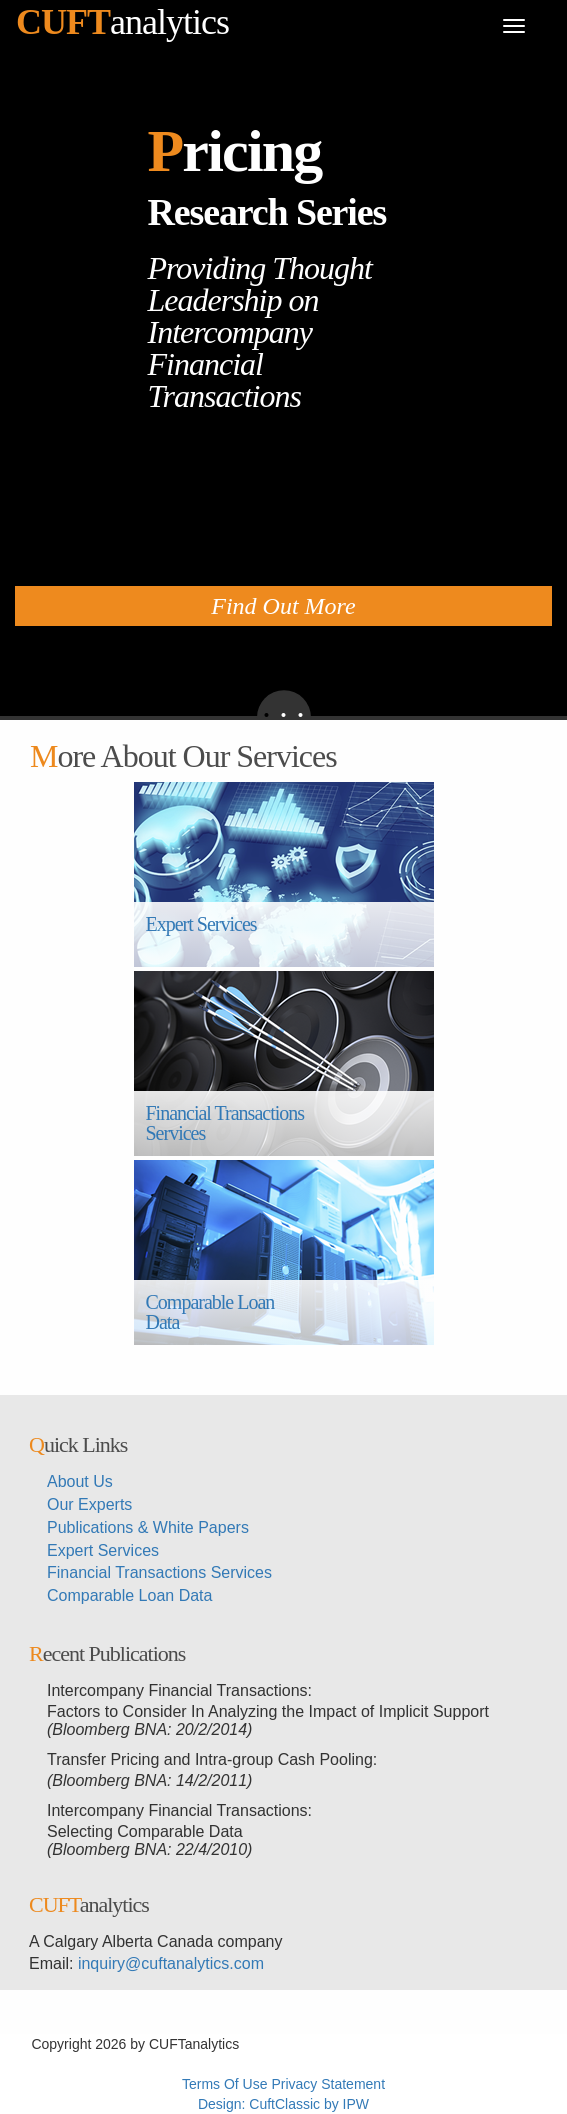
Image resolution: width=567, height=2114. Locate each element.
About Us (80, 1481)
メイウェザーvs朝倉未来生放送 (438, 2044)
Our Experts (89, 1504)
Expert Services (201, 934)
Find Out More (283, 606)
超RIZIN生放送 (88, 2064)
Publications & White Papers (148, 1527)
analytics (122, 22)
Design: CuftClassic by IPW (283, 2104)
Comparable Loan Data (212, 1312)
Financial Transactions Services (227, 1123)
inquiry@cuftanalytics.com (171, 1963)
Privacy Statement (328, 2084)
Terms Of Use (225, 2084)
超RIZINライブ (289, 2044)
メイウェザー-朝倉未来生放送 (431, 2064)
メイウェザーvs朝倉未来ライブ (236, 2064)
